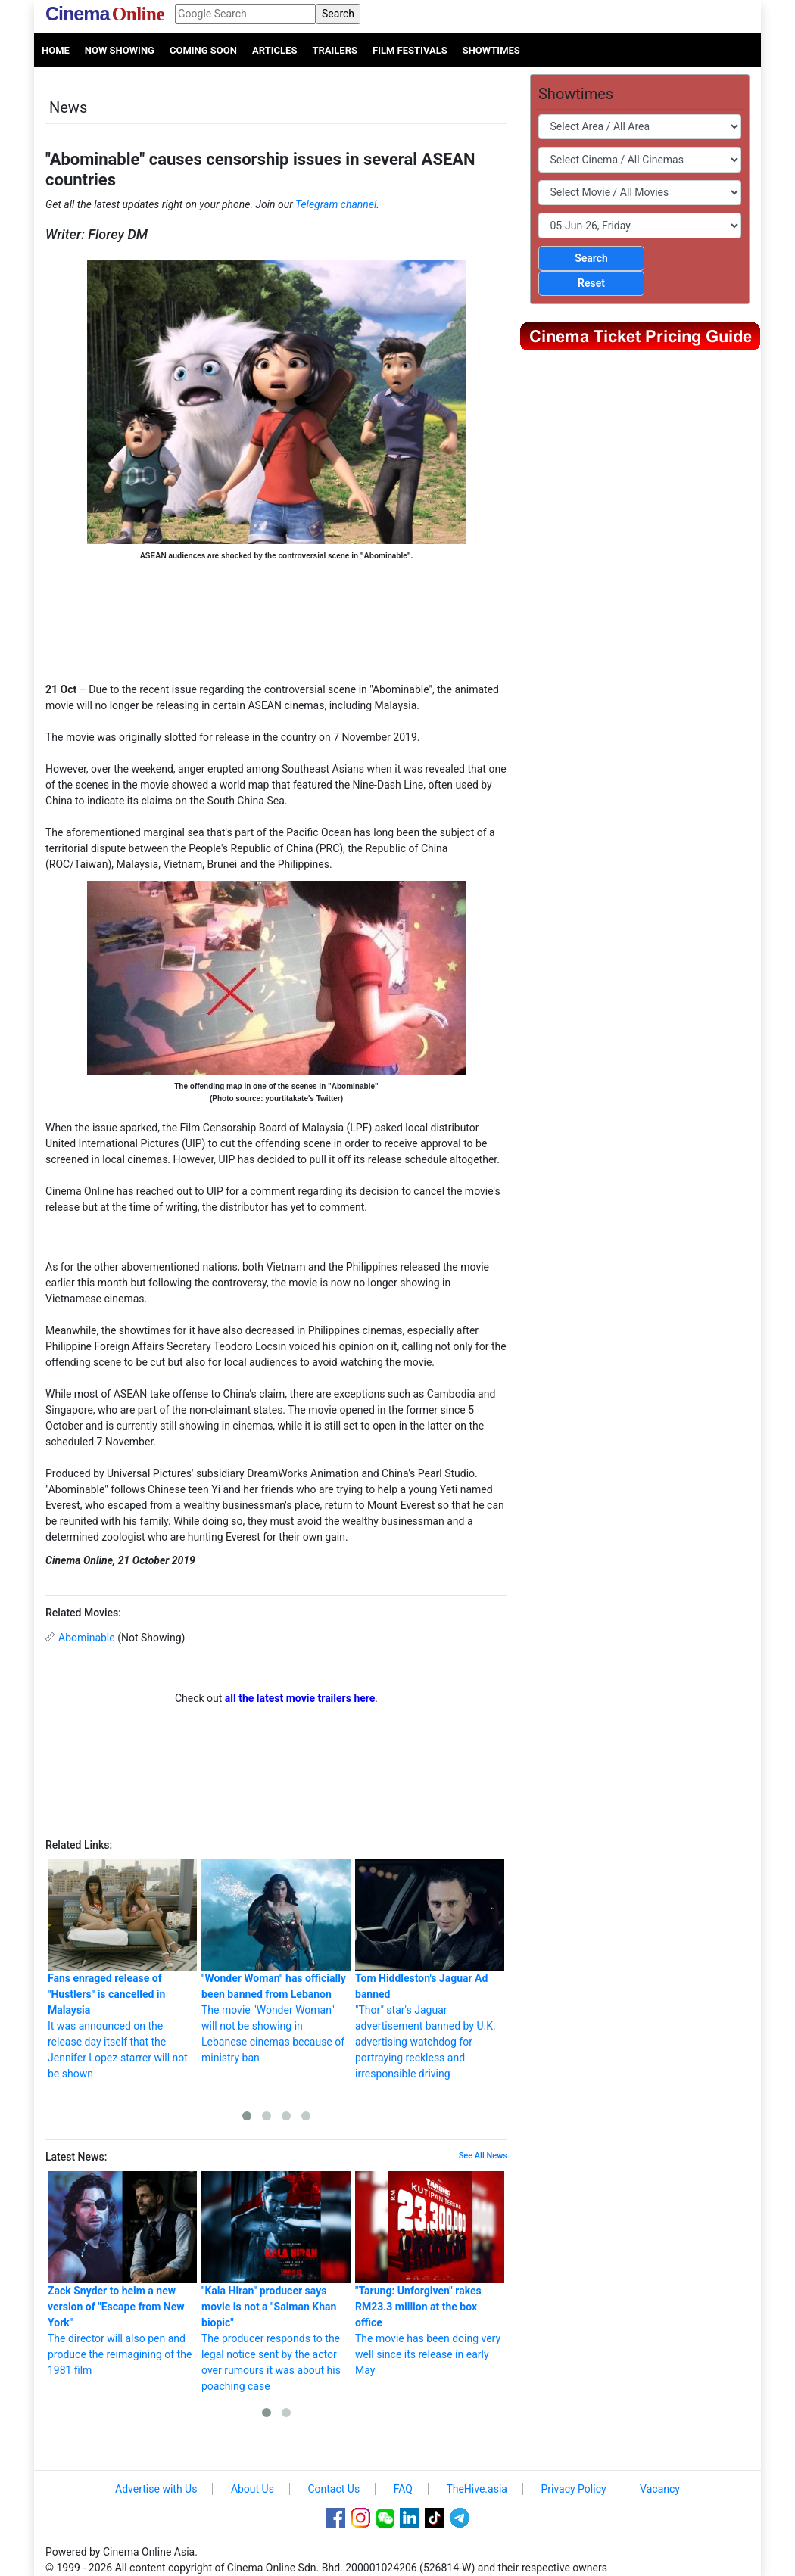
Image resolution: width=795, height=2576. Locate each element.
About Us (252, 2489)
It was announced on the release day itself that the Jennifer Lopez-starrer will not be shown (122, 1969)
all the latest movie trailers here (300, 1698)
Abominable (86, 1638)
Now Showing (119, 50)
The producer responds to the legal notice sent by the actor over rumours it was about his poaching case (276, 2281)
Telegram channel (335, 204)
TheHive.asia (476, 2489)
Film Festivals (410, 50)
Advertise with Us (156, 2489)
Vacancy (660, 2489)
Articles (274, 50)
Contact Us (333, 2489)
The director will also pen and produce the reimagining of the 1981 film (122, 2273)
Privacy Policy (573, 2489)
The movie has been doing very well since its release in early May (429, 2273)
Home (56, 50)
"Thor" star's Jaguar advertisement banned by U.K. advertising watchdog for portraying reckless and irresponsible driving (429, 1969)
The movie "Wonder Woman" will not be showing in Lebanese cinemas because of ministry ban (276, 1961)
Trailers (334, 50)
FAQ (403, 2489)
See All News (483, 2156)
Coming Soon (203, 50)
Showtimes (491, 50)
